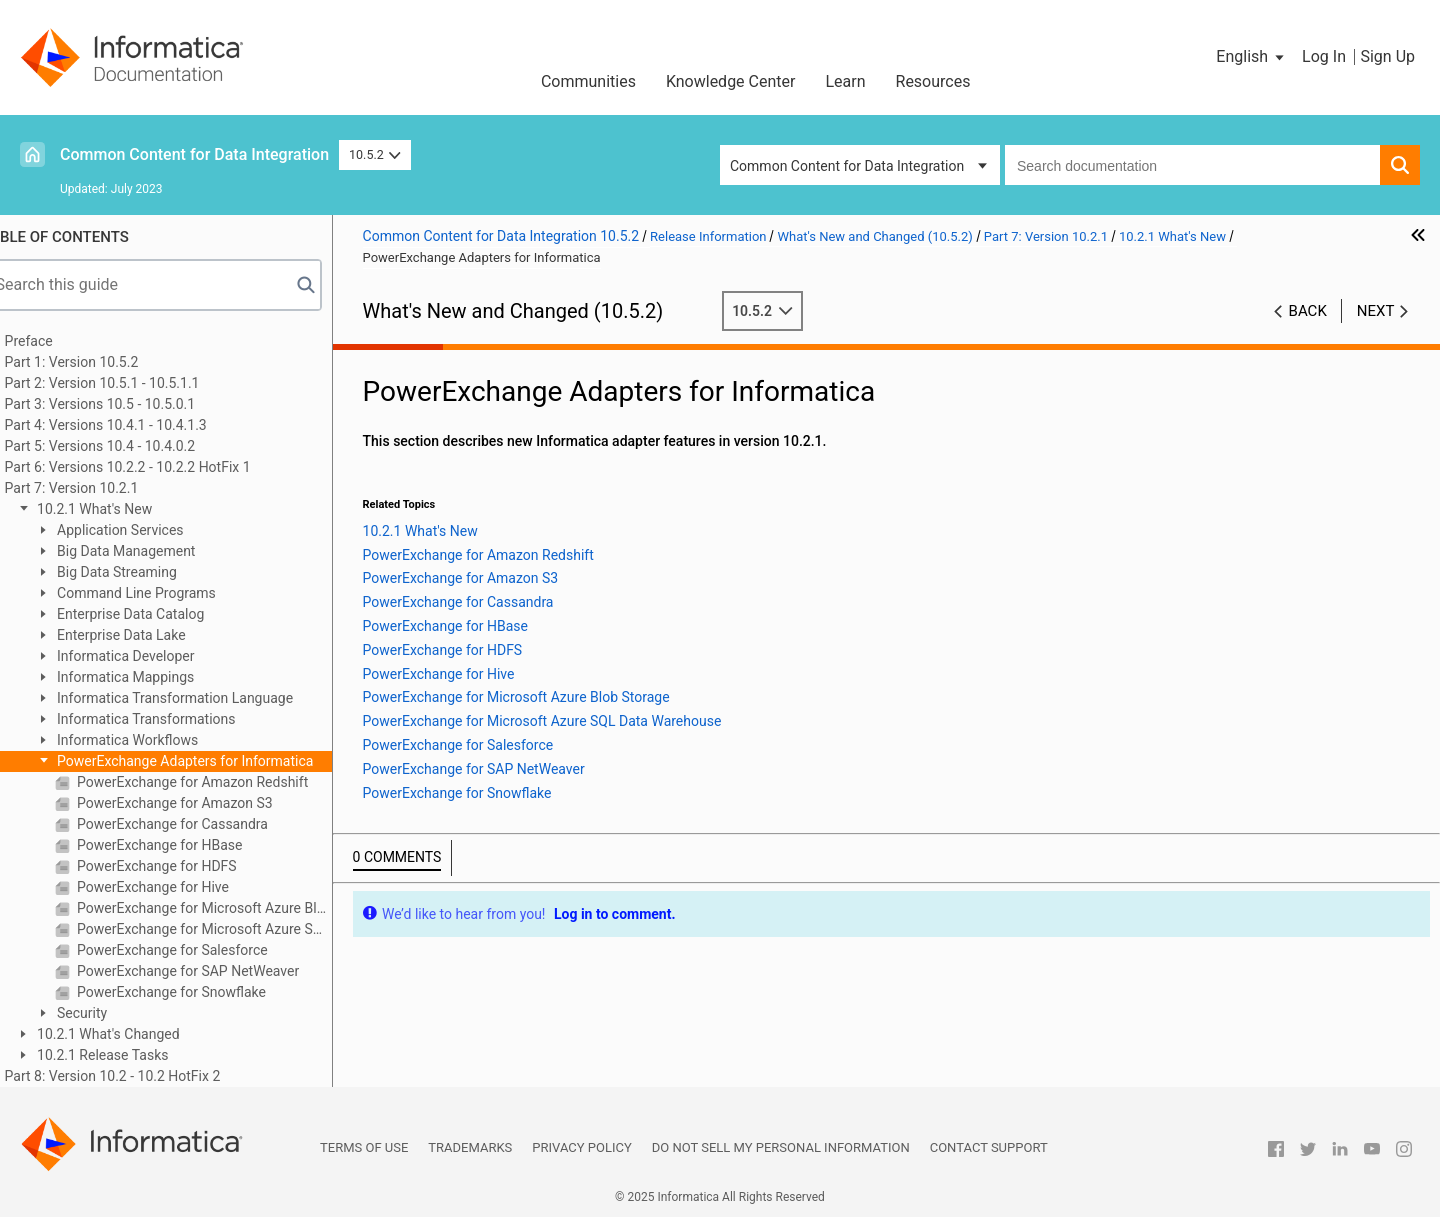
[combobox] (1192, 165)
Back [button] (1308, 311)
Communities (588, 81)
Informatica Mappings (152, 677)
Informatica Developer (152, 656)
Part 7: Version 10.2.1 (100, 488)
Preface (57, 341)
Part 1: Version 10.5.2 (100, 362)
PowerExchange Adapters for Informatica (212, 761)
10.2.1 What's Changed (135, 1034)
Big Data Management (153, 551)
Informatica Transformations (173, 719)
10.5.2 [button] (375, 154)
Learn (845, 81)
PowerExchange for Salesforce (199, 950)
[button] (1251, 57)
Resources (933, 81)
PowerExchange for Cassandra (199, 824)
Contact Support (989, 1147)
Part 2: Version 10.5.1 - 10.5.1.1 (130, 383)
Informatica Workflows (154, 740)
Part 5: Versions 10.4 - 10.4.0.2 (128, 446)
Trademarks (470, 1147)
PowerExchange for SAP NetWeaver (215, 971)
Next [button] (1376, 311)
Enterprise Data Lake (148, 635)
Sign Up (1387, 56)
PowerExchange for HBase (186, 845)
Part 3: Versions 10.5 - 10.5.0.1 (128, 404)
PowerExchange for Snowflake (198, 992)
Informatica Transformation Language (202, 698)
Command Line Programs (163, 593)
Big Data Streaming (143, 572)
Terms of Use (364, 1147)
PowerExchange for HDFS (183, 866)
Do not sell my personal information (781, 1147)
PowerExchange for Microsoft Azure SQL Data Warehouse (231, 929)
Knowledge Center (731, 81)
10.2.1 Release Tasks (129, 1055)
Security (109, 1013)
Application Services (147, 530)
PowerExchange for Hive (179, 887)
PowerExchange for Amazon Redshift (219, 782)
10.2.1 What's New (121, 509)
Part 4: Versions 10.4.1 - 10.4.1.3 (134, 425)
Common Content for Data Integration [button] (847, 166)
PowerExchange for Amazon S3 (201, 803)
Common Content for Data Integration (194, 154)
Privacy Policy (581, 1147)
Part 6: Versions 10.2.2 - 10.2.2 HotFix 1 (156, 467)
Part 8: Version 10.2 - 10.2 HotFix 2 (141, 1076)
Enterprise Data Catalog (157, 614)
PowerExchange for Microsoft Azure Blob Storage (231, 908)
